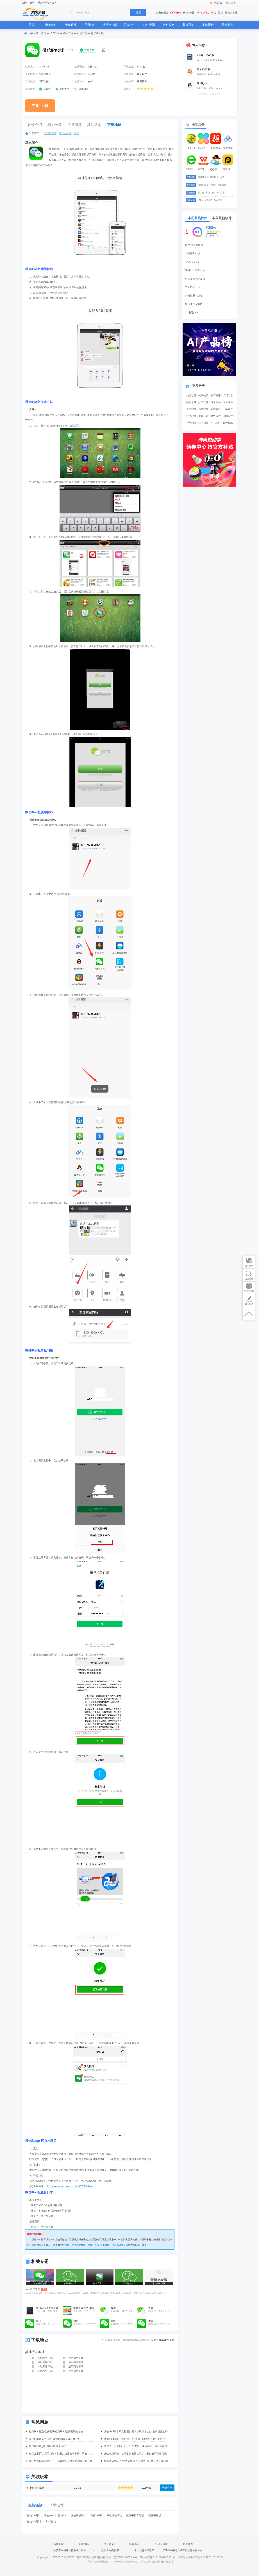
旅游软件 (191, 395)
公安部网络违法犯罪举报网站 (69, 2550)
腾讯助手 (214, 177)
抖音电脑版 (203, 185)
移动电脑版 (110, 24)
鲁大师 (201, 192)
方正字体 (210, 192)
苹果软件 (90, 24)
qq (36, 2141)
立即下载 (40, 105)
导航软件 (191, 422)
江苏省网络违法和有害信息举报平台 (182, 2550)
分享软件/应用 (166, 2340)
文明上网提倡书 (110, 2550)
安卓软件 (70, 24)
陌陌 (90, 2245)
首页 (31, 24)
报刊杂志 (228, 395)
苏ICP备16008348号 (125, 2557)
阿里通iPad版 (195, 295)
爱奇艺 (213, 185)
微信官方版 (50, 133)
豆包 (220, 12)
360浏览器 (189, 12)
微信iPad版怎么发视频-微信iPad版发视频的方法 (56, 2431)
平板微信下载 (114, 2515)
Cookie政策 (161, 2544)
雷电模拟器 (228, 169)
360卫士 (191, 148)
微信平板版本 (78, 2515)
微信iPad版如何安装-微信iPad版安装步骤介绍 (54, 2438)
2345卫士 (220, 192)
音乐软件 (216, 402)
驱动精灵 (216, 148)
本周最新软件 (221, 218)
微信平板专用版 (135, 2515)
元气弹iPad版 (79, 2245)
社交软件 (82, 33)
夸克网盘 (208, 200)
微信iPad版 (193, 253)
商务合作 (58, 2544)
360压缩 (218, 200)
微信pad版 (96, 2515)
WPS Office (202, 12)
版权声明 (134, 2544)
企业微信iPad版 (36, 2487)
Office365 (175, 12)
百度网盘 (228, 148)
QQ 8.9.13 (193, 261)
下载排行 (208, 24)
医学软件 (203, 422)
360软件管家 (204, 148)
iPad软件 (68, 33)
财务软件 (216, 415)
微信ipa (62, 2515)
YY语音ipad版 (102, 2245)
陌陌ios (211, 227)
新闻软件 (216, 409)
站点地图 (188, 2544)
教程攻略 (168, 24)
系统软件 (129, 24)
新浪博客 (64, 2245)
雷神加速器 (203, 177)
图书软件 (216, 422)
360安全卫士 (161, 12)
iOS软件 (54, 33)
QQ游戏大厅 (216, 169)
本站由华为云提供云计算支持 (156, 2561)
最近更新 (227, 24)
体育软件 (228, 402)
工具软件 (228, 409)
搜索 (138, 12)
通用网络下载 (72, 2357)
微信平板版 (154, 2515)
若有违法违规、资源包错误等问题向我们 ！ (132, 2340)
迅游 (222, 177)
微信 (76, 133)
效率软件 (203, 402)
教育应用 (216, 395)
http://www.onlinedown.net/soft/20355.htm (69, 2186)
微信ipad (48, 2515)
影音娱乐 (228, 422)
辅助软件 (228, 415)
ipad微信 (51, 2521)
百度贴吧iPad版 (196, 278)
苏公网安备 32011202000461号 (158, 2557)
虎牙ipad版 (117, 2245)
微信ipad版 (33, 2515)
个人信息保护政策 (144, 2550)
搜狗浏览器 (231, 12)
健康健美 (203, 395)
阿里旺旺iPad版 (196, 270)
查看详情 (167, 2487)
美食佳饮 (203, 415)
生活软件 (191, 409)
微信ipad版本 (34, 2521)
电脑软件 (51, 24)
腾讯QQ (193, 312)
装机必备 (188, 24)
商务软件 (203, 409)
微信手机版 (65, 133)
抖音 (213, 12)
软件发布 (231, 2)
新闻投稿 (84, 2544)
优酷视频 (222, 185)
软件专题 (149, 24)
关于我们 (109, 2544)
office (200, 200)
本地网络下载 (42, 2357)
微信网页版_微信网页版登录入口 (47, 2446)
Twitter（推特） (196, 304)
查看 (211, 235)
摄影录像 (191, 402)
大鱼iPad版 (193, 287)
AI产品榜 (217, 2)
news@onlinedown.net (125, 2561)
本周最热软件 (197, 218)
